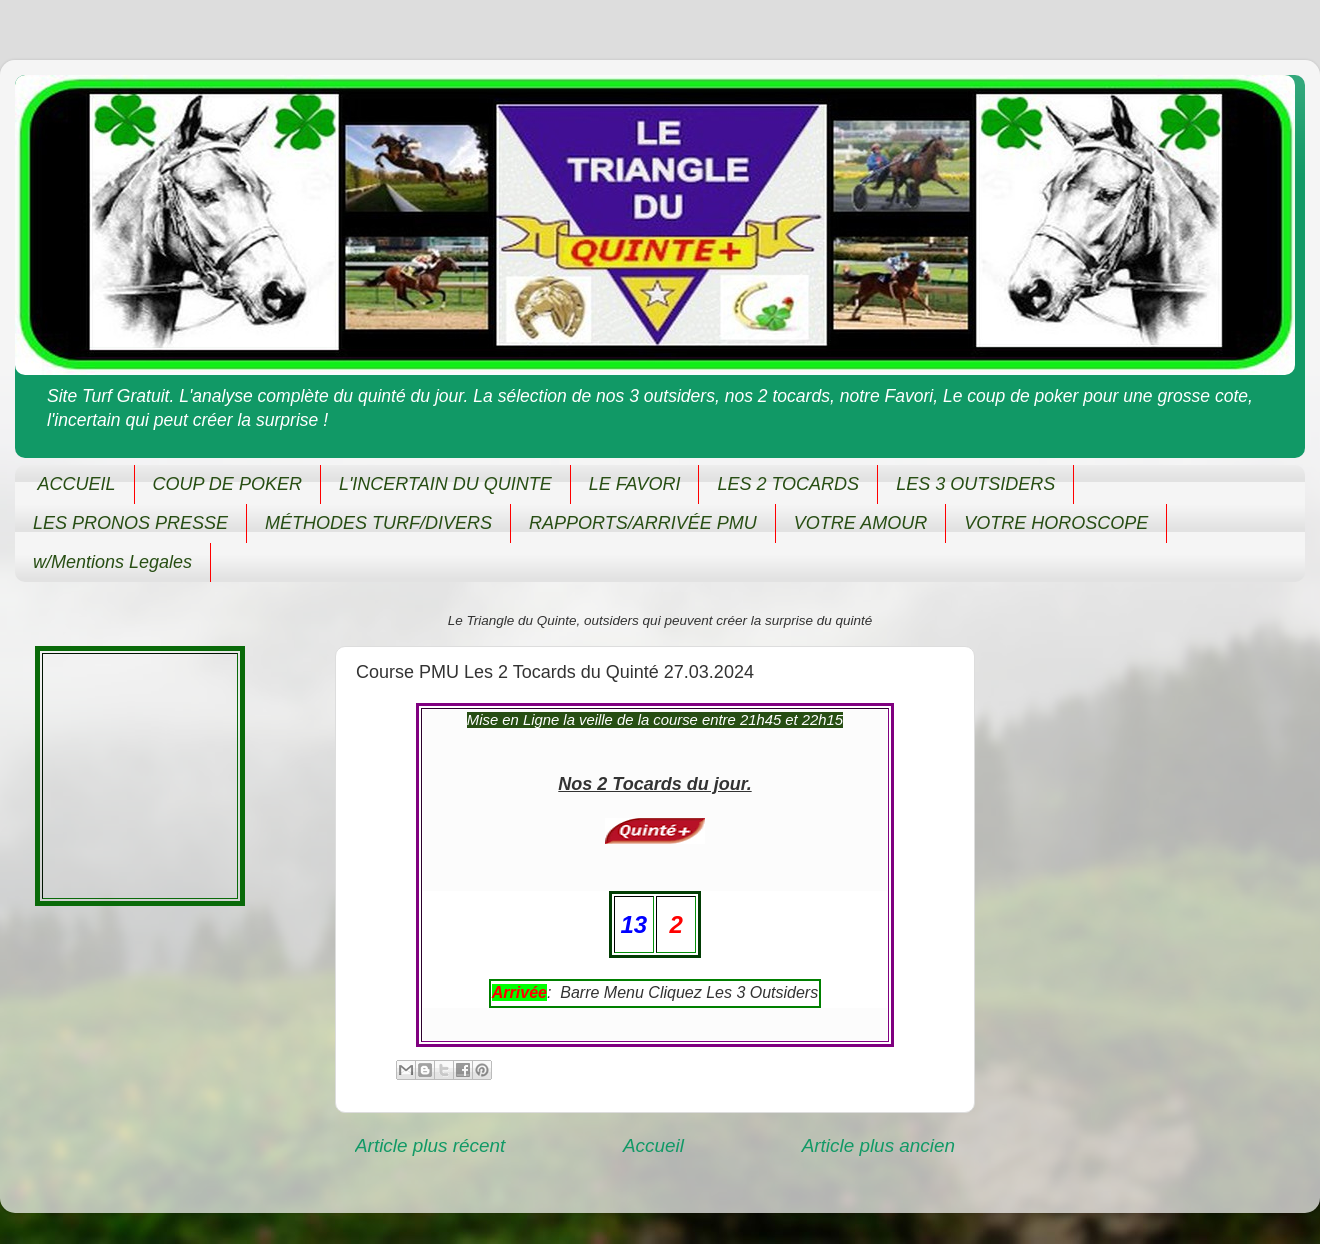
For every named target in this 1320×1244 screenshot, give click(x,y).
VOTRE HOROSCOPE (1056, 523)
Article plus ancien (878, 1145)
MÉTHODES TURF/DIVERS (378, 523)
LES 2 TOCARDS (788, 484)
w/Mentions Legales (112, 562)
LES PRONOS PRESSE (130, 523)
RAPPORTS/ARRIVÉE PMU (643, 523)
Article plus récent (430, 1145)
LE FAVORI (635, 484)
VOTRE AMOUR (860, 523)
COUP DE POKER (227, 484)
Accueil (653, 1145)
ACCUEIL (77, 484)
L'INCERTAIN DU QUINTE (445, 484)
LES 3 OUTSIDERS (975, 484)
